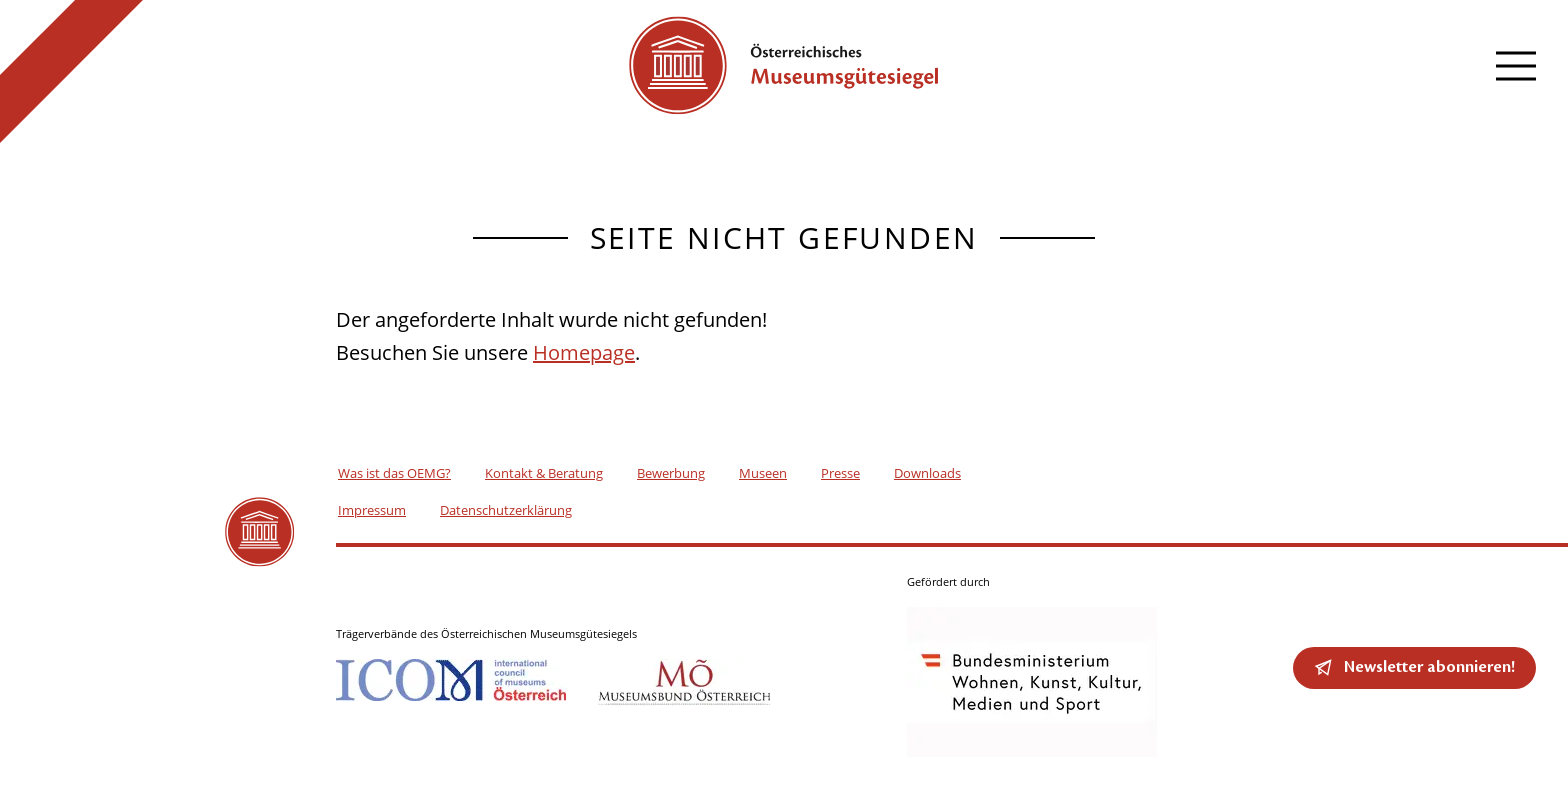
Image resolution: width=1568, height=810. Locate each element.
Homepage (584, 352)
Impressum (372, 510)
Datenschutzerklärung (506, 510)
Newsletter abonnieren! (1429, 667)
